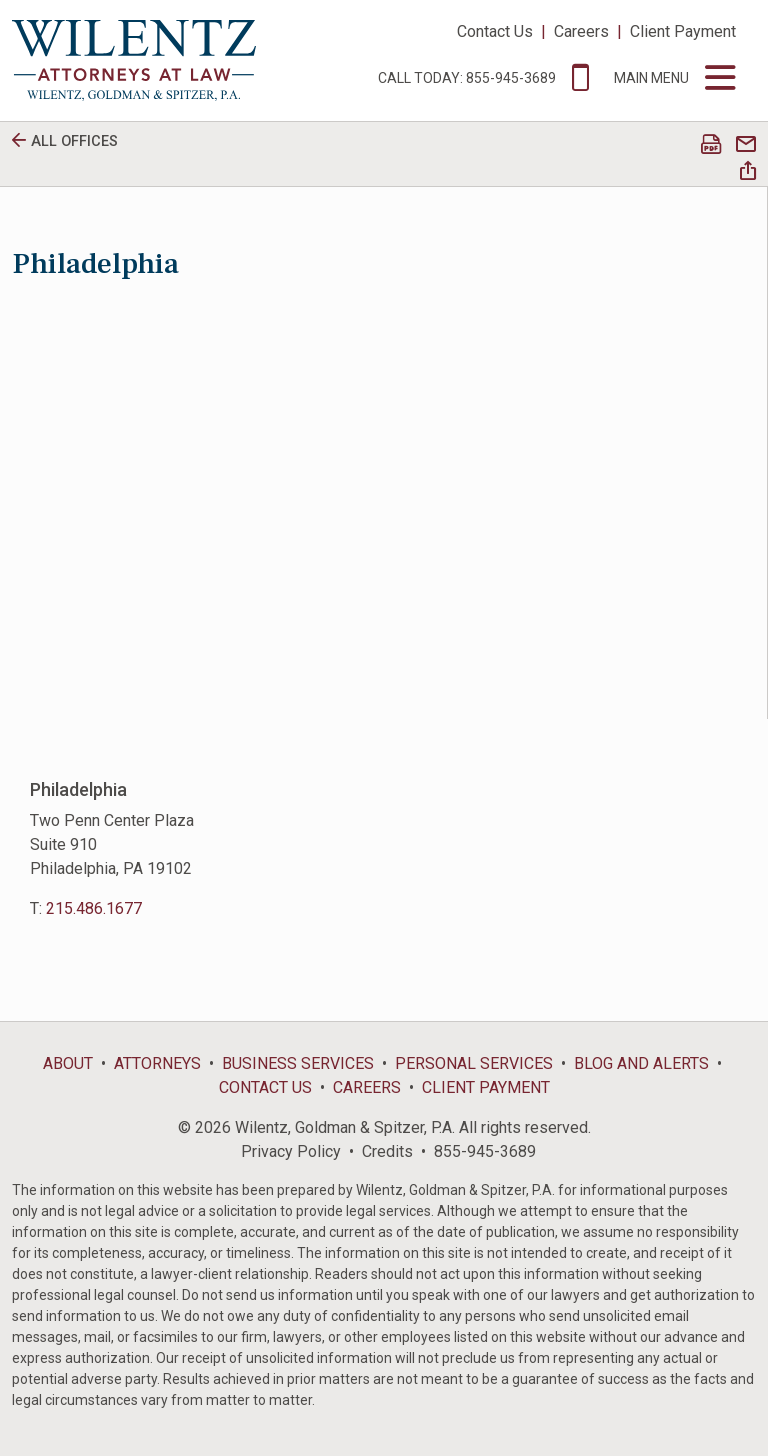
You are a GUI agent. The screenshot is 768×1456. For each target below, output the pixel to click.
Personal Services (474, 1063)
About (68, 1063)
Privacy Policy (291, 1151)
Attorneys (157, 1063)
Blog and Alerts (641, 1063)
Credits (387, 1151)
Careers (581, 31)
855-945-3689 (485, 1151)
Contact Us (495, 31)
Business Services (298, 1063)
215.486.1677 (94, 908)
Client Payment (683, 31)
